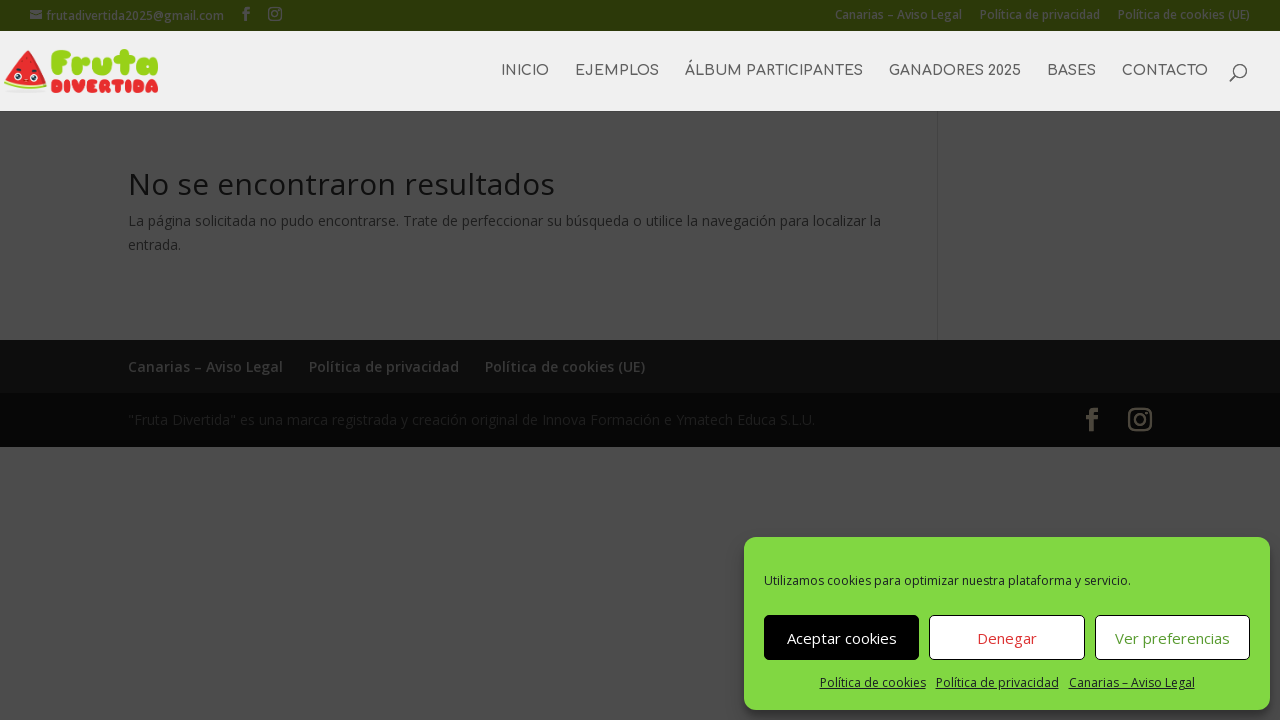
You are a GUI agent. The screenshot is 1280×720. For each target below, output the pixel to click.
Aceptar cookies (842, 638)
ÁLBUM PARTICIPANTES (774, 71)
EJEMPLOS (617, 71)
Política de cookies (873, 682)
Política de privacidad (997, 682)
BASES (1071, 71)
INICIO (525, 71)
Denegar (1007, 638)
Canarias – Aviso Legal (1132, 682)
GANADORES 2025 (955, 71)
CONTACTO (1165, 71)
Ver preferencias (1172, 638)
